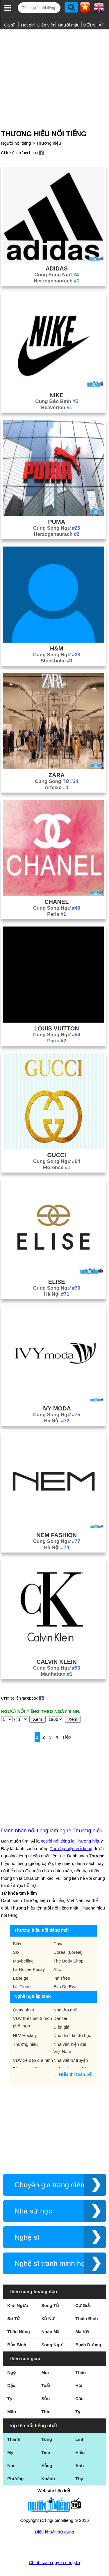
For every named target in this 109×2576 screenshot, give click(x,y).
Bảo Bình (16, 2325)
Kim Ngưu (17, 2286)
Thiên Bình (86, 2299)
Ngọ (11, 2353)
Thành (13, 2420)
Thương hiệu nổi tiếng (71, 1829)
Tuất (45, 2366)
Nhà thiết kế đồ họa (72, 2016)
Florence (56, 1148)
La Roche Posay (29, 1950)
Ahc (57, 1950)
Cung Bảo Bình (56, 382)
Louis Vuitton (56, 1009)
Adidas (56, 249)
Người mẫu (69, 24)
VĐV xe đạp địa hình (33, 2041)
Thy (79, 2459)
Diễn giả (61, 2008)
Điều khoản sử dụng (54, 2512)
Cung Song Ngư (56, 256)
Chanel (56, 883)
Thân (80, 2353)
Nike (57, 376)
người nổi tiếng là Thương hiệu (70, 1822)
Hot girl (28, 24)
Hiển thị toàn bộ (75, 2055)
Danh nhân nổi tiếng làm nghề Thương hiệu (52, 1812)
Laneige (20, 1959)
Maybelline (23, 1941)
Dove (58, 1924)
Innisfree (61, 1959)
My (10, 2433)
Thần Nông (18, 2312)
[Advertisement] (54, 67)
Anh (79, 2446)
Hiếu (80, 2433)
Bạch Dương (88, 2325)
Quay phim (23, 1990)
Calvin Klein (56, 1643)
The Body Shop (68, 1941)
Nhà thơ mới (65, 1990)
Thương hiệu (48, 124)
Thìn (46, 2392)
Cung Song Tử (56, 762)
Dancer (60, 1999)
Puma (56, 503)
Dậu (11, 2366)
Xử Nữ (47, 2299)
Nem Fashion (56, 1516)
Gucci (56, 1136)
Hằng (46, 2446)
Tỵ (77, 2392)
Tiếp (66, 1718)
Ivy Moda (56, 1389)
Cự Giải (83, 2286)
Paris (56, 895)
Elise (56, 1263)
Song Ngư (51, 2325)
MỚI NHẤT (93, 24)
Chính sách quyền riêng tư (54, 2543)
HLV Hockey (25, 2016)
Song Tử (50, 2286)
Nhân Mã (50, 2312)
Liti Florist (22, 1967)
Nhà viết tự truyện (70, 2041)
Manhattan (56, 1655)
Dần (79, 2379)
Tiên (45, 2433)
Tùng (46, 2420)
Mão (11, 2392)
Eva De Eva (64, 1967)
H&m (56, 629)
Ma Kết (82, 2312)
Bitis (17, 1924)
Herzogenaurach (56, 262)
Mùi (45, 2353)
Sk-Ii (17, 1933)
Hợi (78, 2366)
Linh (80, 2420)
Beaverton (56, 388)
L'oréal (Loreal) (68, 1933)
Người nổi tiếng (16, 124)
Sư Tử (13, 2299)
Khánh (48, 2459)
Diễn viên (46, 24)
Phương (15, 2459)
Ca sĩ (9, 24)
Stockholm (56, 642)
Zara (57, 756)
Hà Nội (56, 1275)
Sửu (45, 2379)
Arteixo (57, 768)
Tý (9, 2379)
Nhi (10, 2446)
